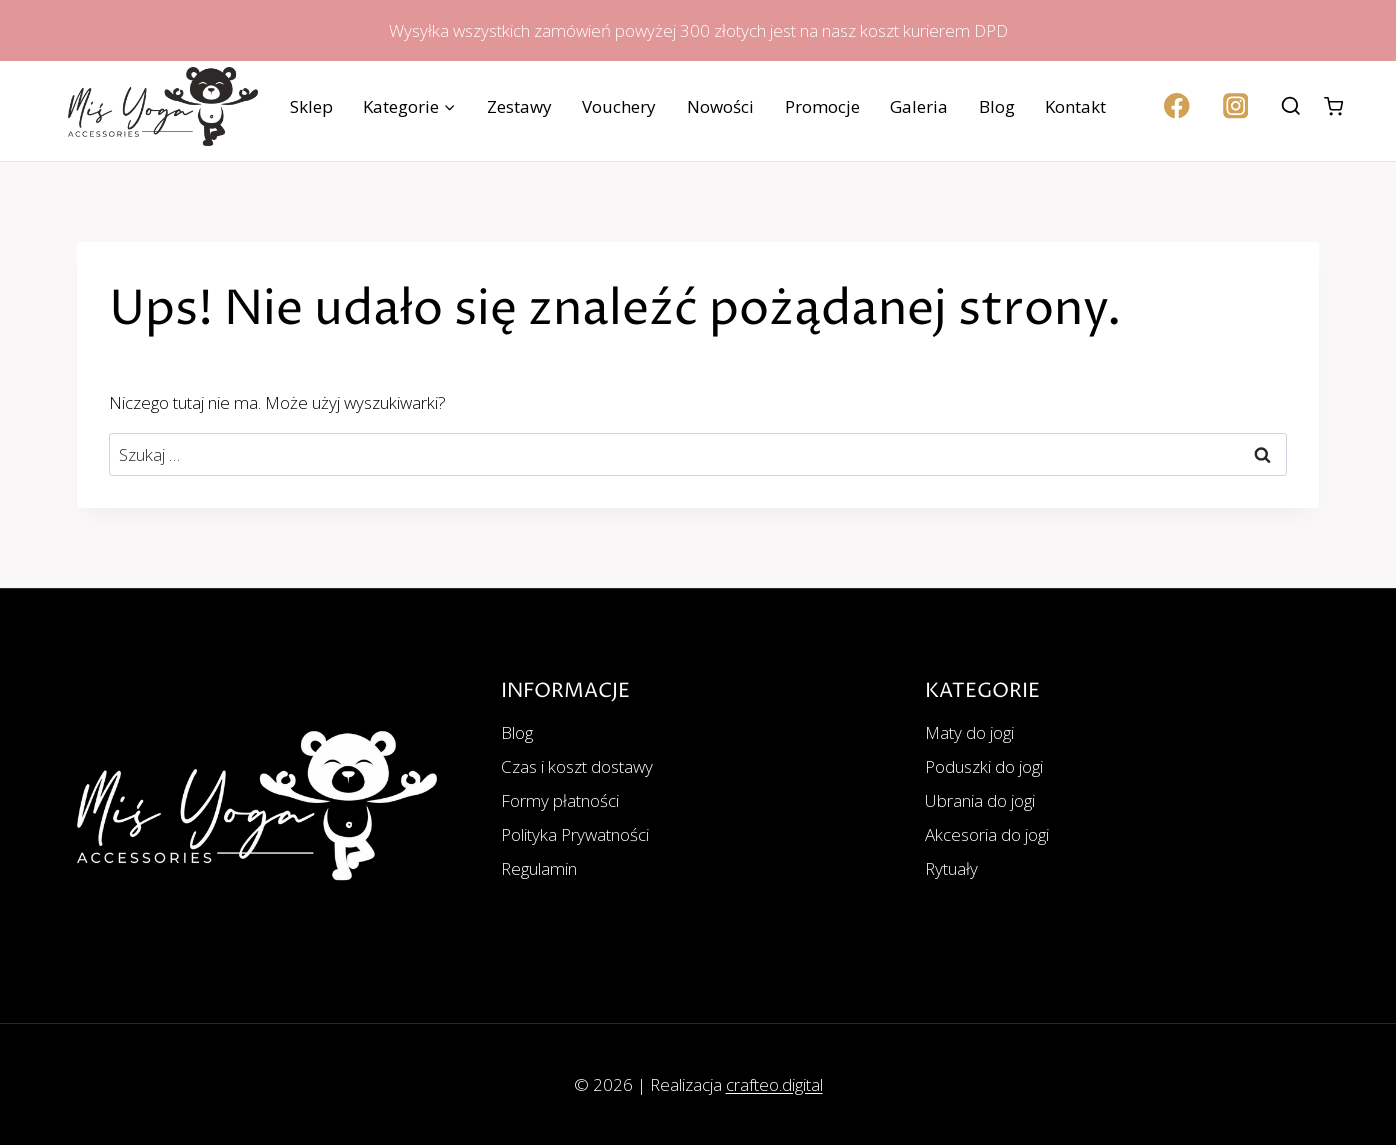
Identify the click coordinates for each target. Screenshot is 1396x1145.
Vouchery (619, 106)
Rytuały (951, 868)
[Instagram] (1235, 106)
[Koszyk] (1333, 106)
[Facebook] (1177, 106)
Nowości (720, 106)
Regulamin (539, 868)
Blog (997, 106)
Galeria (919, 106)
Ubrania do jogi (980, 800)
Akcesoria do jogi (987, 834)
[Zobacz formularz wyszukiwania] (1291, 107)
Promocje (822, 106)
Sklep (311, 106)
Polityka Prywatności (575, 834)
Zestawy (519, 106)
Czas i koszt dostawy (577, 766)
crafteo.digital (774, 1084)
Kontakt (1075, 106)
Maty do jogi (969, 732)
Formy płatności (560, 800)
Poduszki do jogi (984, 766)
